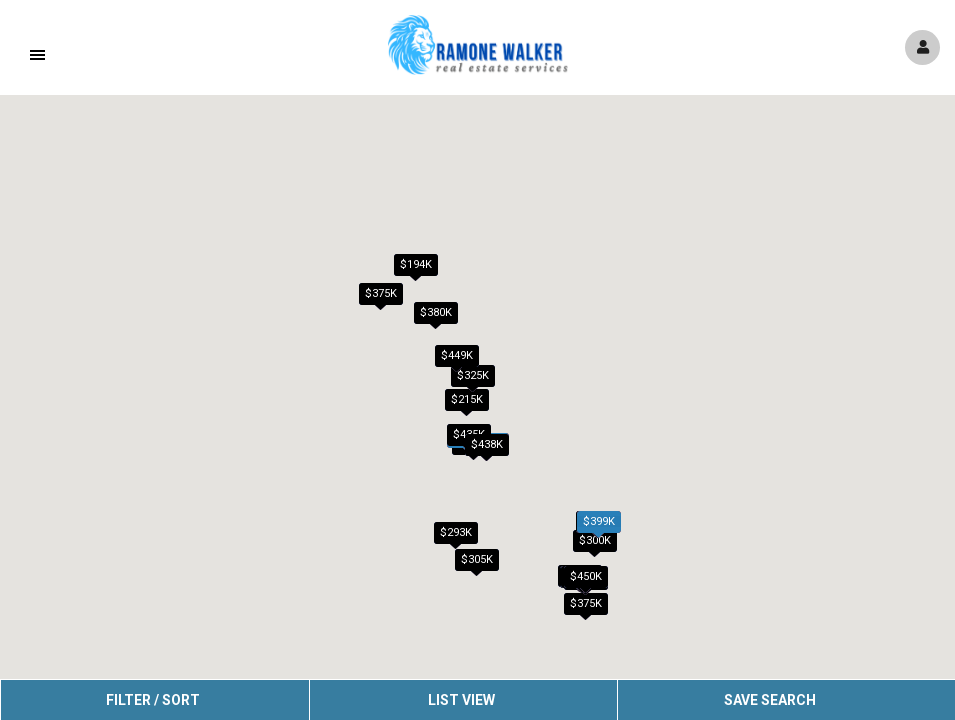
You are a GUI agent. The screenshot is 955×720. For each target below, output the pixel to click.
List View (461, 700)
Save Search (770, 700)
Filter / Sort (153, 700)
